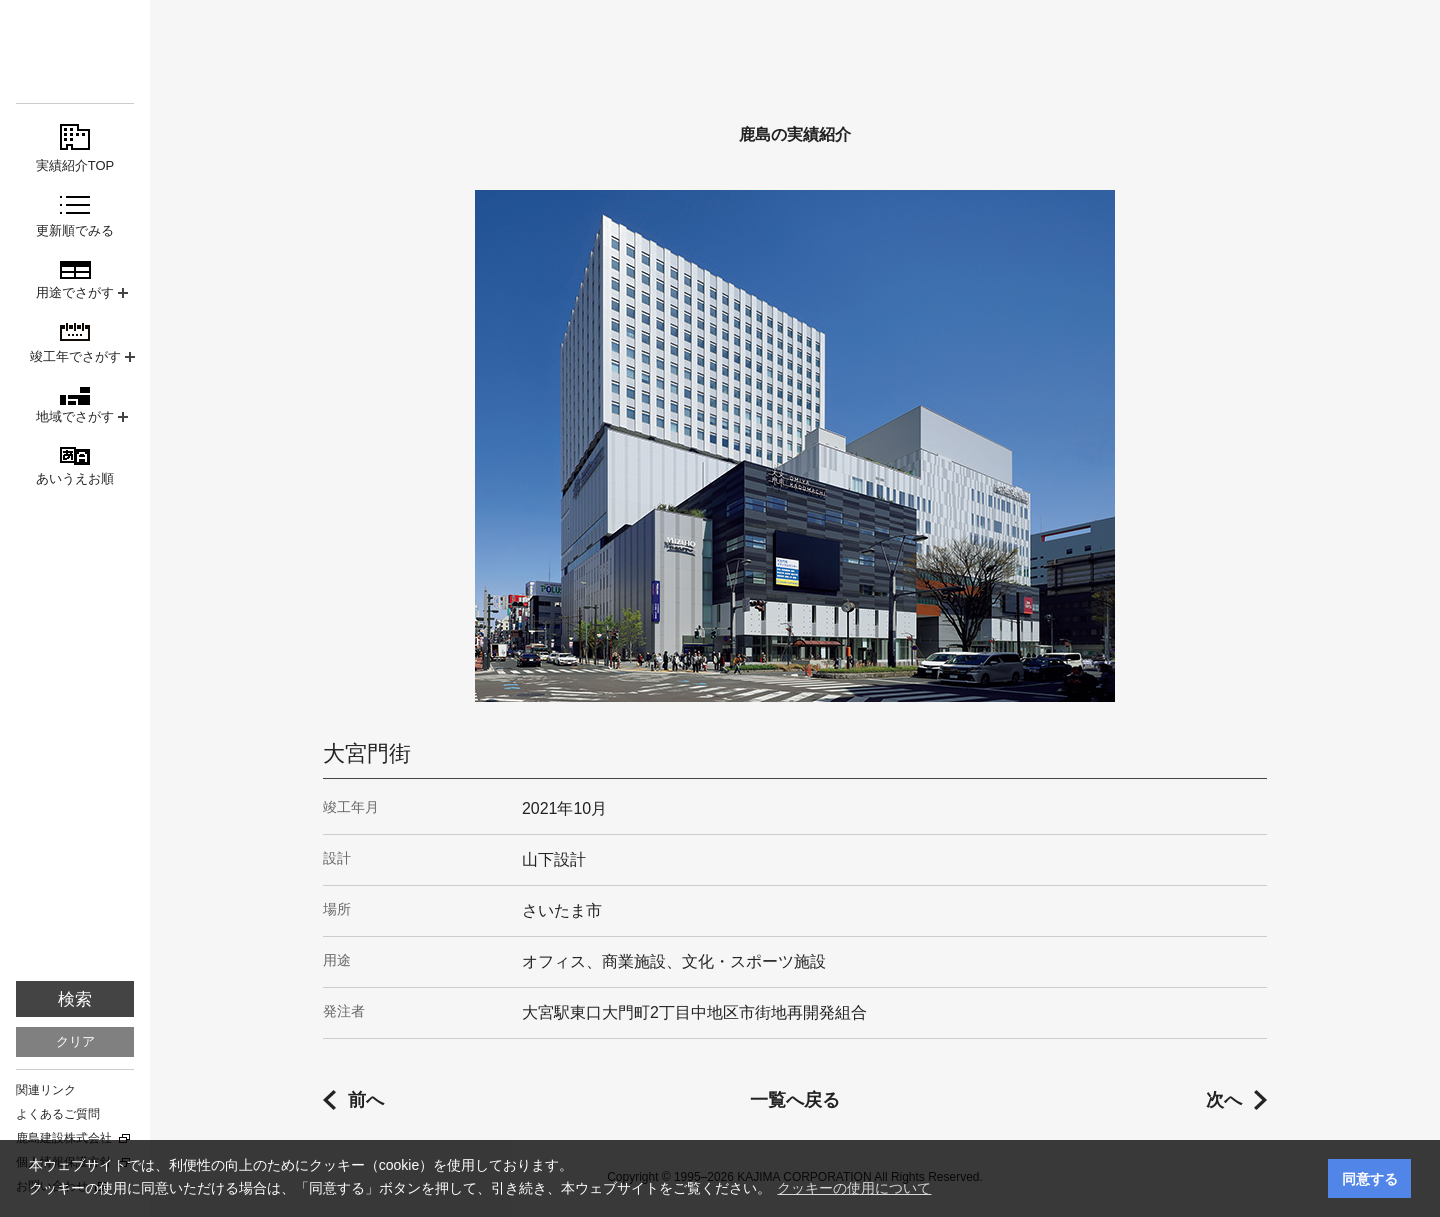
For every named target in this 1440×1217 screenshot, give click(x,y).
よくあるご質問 (58, 1114)
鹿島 (75, 51)
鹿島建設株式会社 (64, 1138)
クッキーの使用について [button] (854, 1188)
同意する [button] (1370, 1179)
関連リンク (46, 1090)
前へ (366, 1100)
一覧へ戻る (795, 1100)
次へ (1224, 1100)
